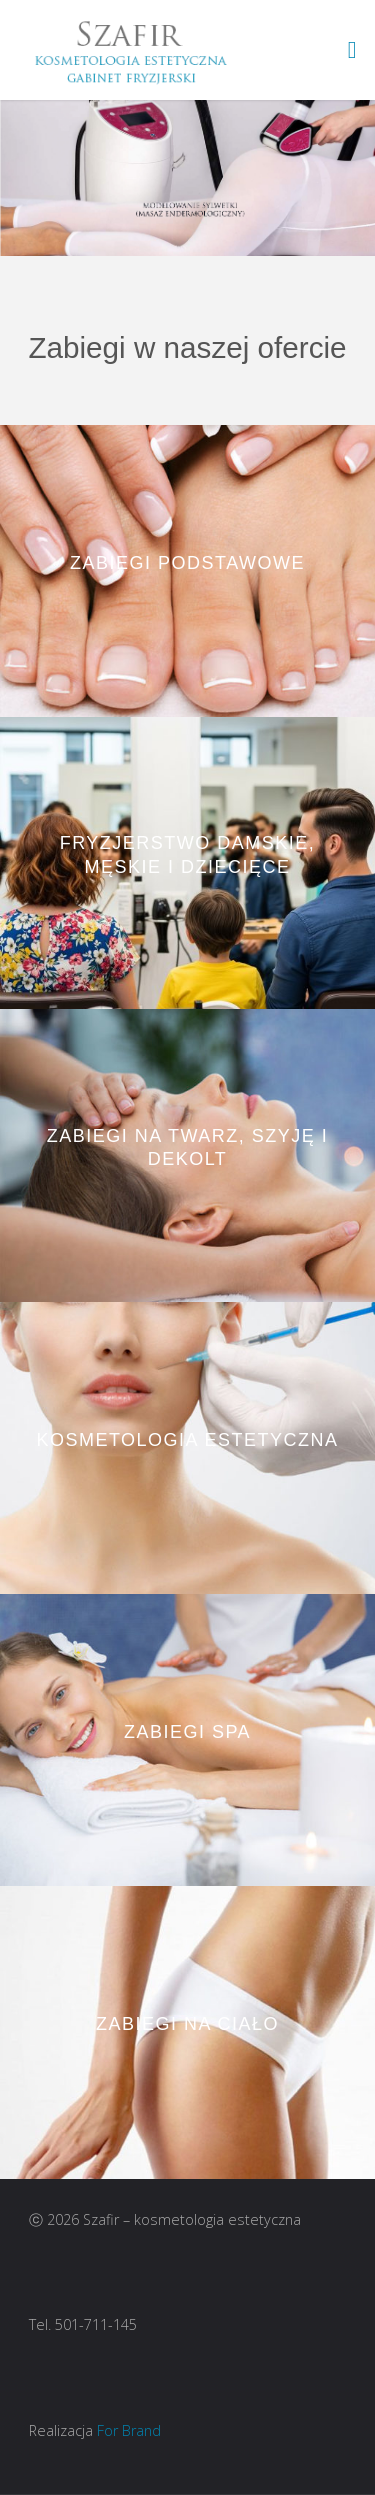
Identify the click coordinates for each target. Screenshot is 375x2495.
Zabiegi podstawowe (187, 563)
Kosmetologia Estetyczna (187, 1440)
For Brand (129, 2430)
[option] (187, 178)
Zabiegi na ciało (187, 2025)
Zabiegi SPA (187, 1732)
